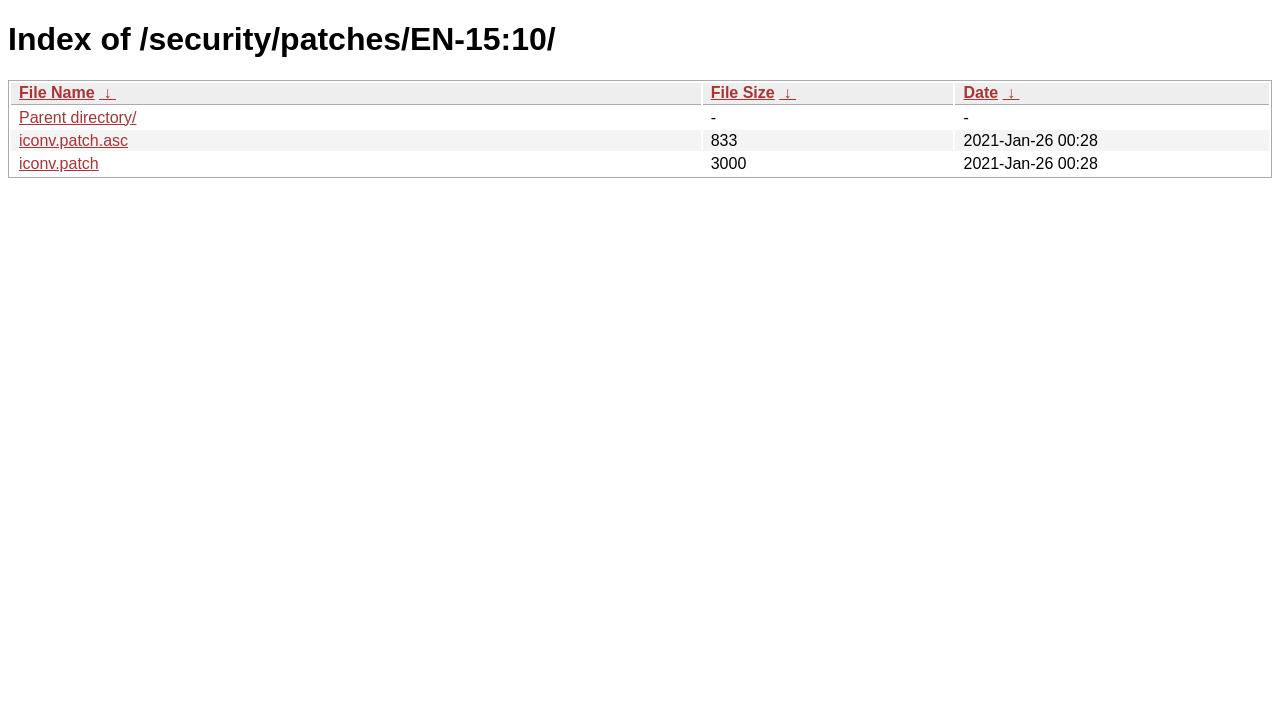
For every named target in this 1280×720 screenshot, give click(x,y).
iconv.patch (59, 163)
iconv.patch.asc (73, 140)
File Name (57, 92)
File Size (743, 92)
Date (980, 92)
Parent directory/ (77, 117)
